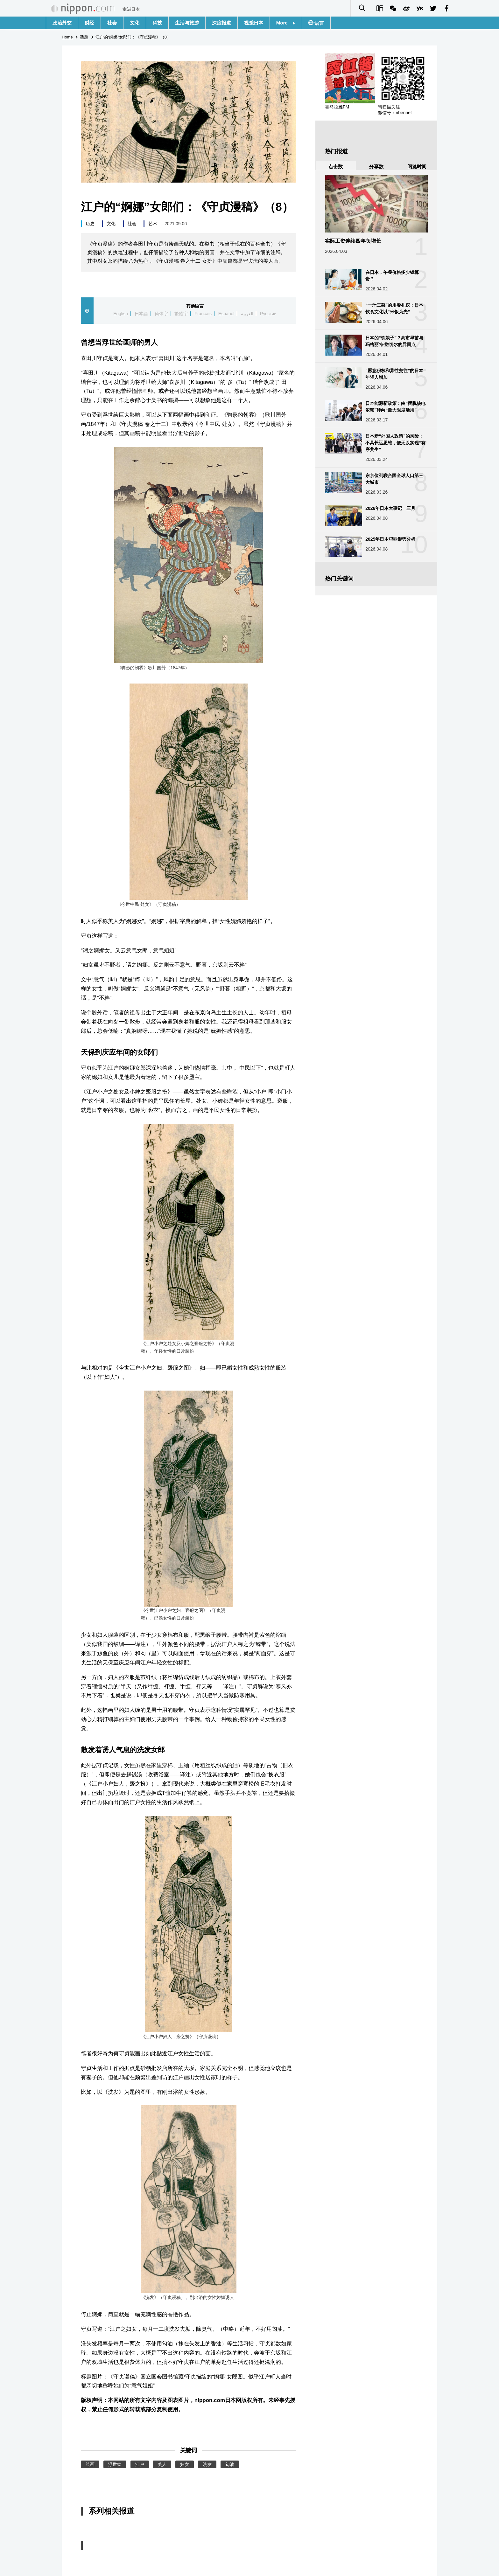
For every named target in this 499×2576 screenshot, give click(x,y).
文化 (134, 22)
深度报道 (221, 22)
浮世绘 (115, 2464)
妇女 (184, 2464)
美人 (162, 2464)
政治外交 (62, 22)
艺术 (152, 223)
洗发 (207, 2464)
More (285, 22)
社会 (112, 22)
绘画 (90, 2464)
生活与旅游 (187, 22)
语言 (318, 23)
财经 (89, 22)
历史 (90, 223)
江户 (139, 2464)
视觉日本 (253, 22)
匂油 (229, 2464)
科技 (157, 22)
